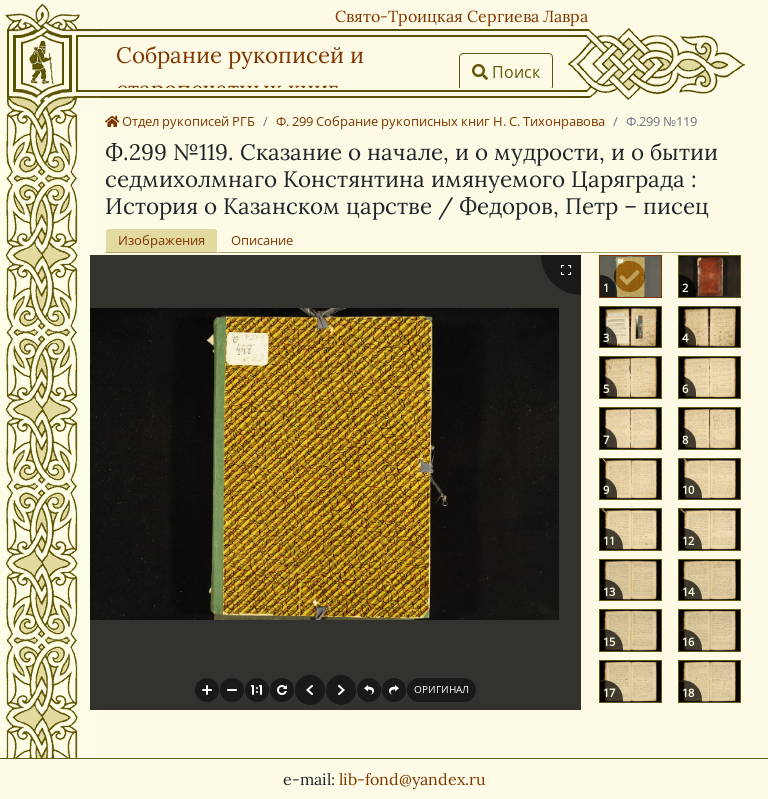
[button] (207, 690)
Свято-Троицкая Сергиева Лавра (461, 16)
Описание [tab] (262, 240)
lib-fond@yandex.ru (412, 779)
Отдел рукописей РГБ (180, 121)
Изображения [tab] (161, 240)
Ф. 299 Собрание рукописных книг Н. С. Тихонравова (440, 121)
